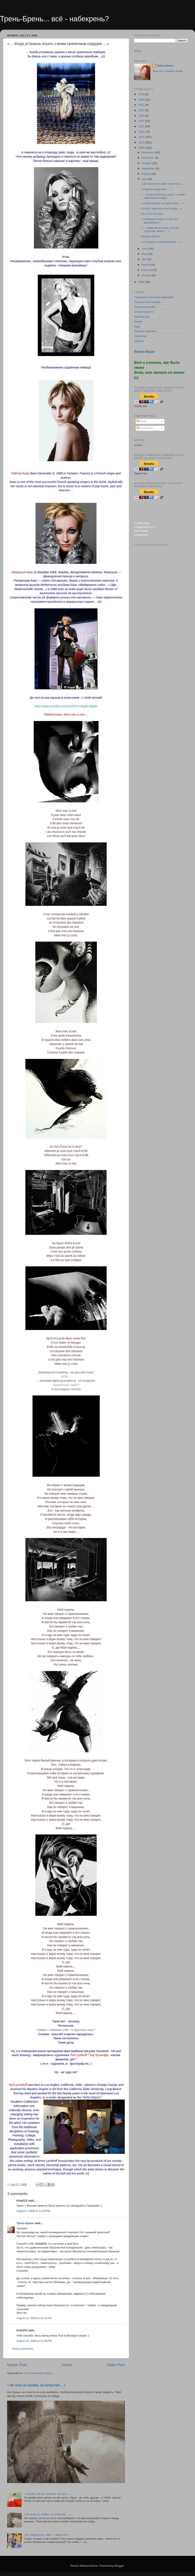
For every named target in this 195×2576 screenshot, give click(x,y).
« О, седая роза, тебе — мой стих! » (47, 2534)
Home (67, 2365)
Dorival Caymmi (143, 311)
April (145, 259)
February (147, 269)
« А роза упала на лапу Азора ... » (162, 203)
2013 (141, 126)
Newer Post (17, 2365)
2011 (141, 136)
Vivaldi (138, 321)
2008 (141, 281)
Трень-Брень (25, 2223)
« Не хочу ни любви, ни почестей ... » (36, 2385)
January (147, 275)
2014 (141, 120)
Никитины (140, 336)
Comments (144, 428)
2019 (141, 94)
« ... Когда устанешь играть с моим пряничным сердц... (163, 196)
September (149, 168)
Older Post (116, 2365)
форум (138, 445)
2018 (141, 99)
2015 (141, 115)
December (148, 152)
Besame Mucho (150, 236)
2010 (141, 142)
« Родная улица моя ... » (156, 189)
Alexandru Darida (144, 306)
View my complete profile (167, 71)
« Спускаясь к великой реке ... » (161, 241)
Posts (141, 421)
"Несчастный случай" (147, 302)
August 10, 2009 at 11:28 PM (34, 2340)
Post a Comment (22, 2348)
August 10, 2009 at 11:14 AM (33, 2318)
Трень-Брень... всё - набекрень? (54, 19)
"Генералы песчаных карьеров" (154, 297)
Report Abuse (144, 351)
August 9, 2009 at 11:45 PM (33, 2210)
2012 (141, 131)
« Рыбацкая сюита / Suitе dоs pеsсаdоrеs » (159, 221)
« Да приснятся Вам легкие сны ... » (163, 183)
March (146, 264)
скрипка (139, 340)
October (147, 163)
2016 (141, 110)
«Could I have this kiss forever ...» (161, 208)
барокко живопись (145, 331)
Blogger (119, 2565)
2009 (141, 147)
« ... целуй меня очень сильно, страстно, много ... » (160, 229)
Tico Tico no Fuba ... (153, 213)
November (148, 157)
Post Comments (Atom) (38, 2373)
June (145, 248)
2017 (141, 104)
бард (137, 326)
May (144, 253)
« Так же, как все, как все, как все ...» (47, 2493)
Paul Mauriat (142, 316)
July (144, 179)
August (146, 173)
